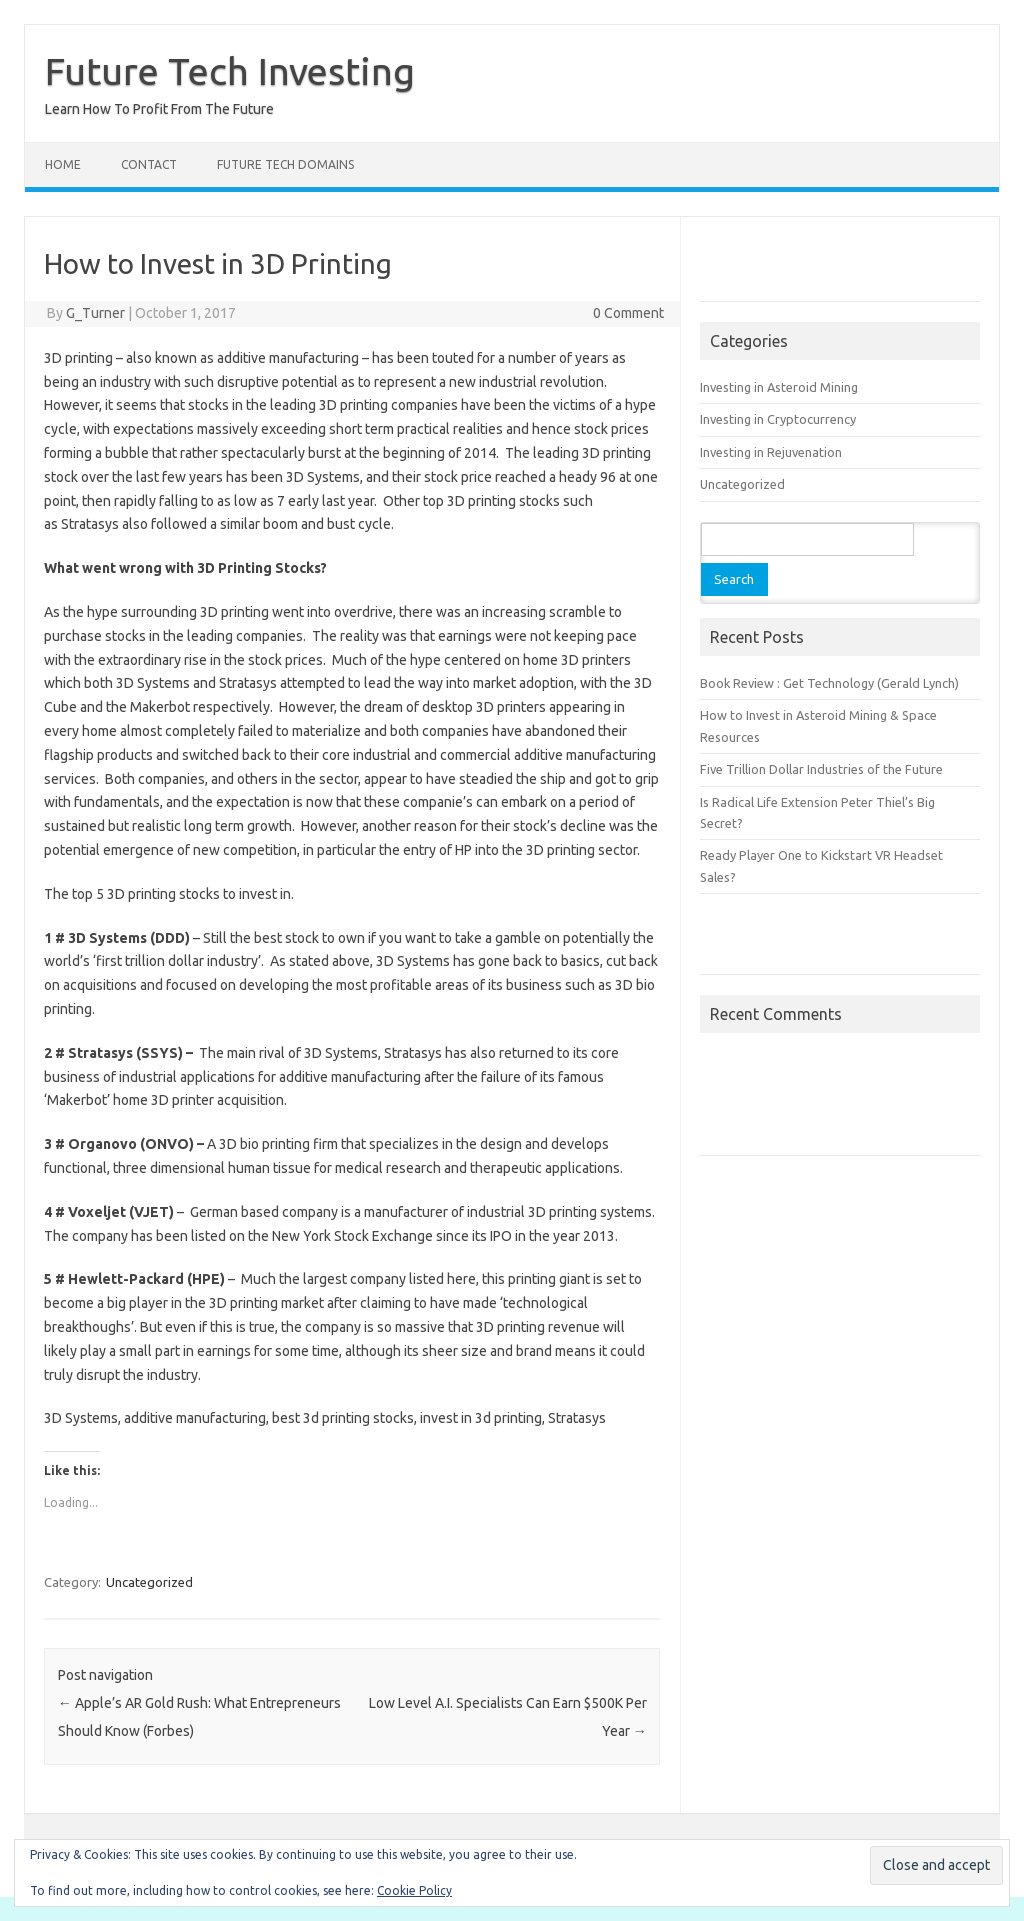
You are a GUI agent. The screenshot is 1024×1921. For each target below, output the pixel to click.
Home (63, 164)
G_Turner (95, 313)
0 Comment (628, 313)
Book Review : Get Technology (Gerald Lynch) (829, 683)
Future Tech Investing (230, 71)
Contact (149, 164)
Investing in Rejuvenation (771, 452)
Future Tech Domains (285, 164)
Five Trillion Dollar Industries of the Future (821, 769)
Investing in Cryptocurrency (778, 419)
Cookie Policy (414, 1890)
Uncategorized (149, 1582)
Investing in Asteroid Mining (779, 387)
